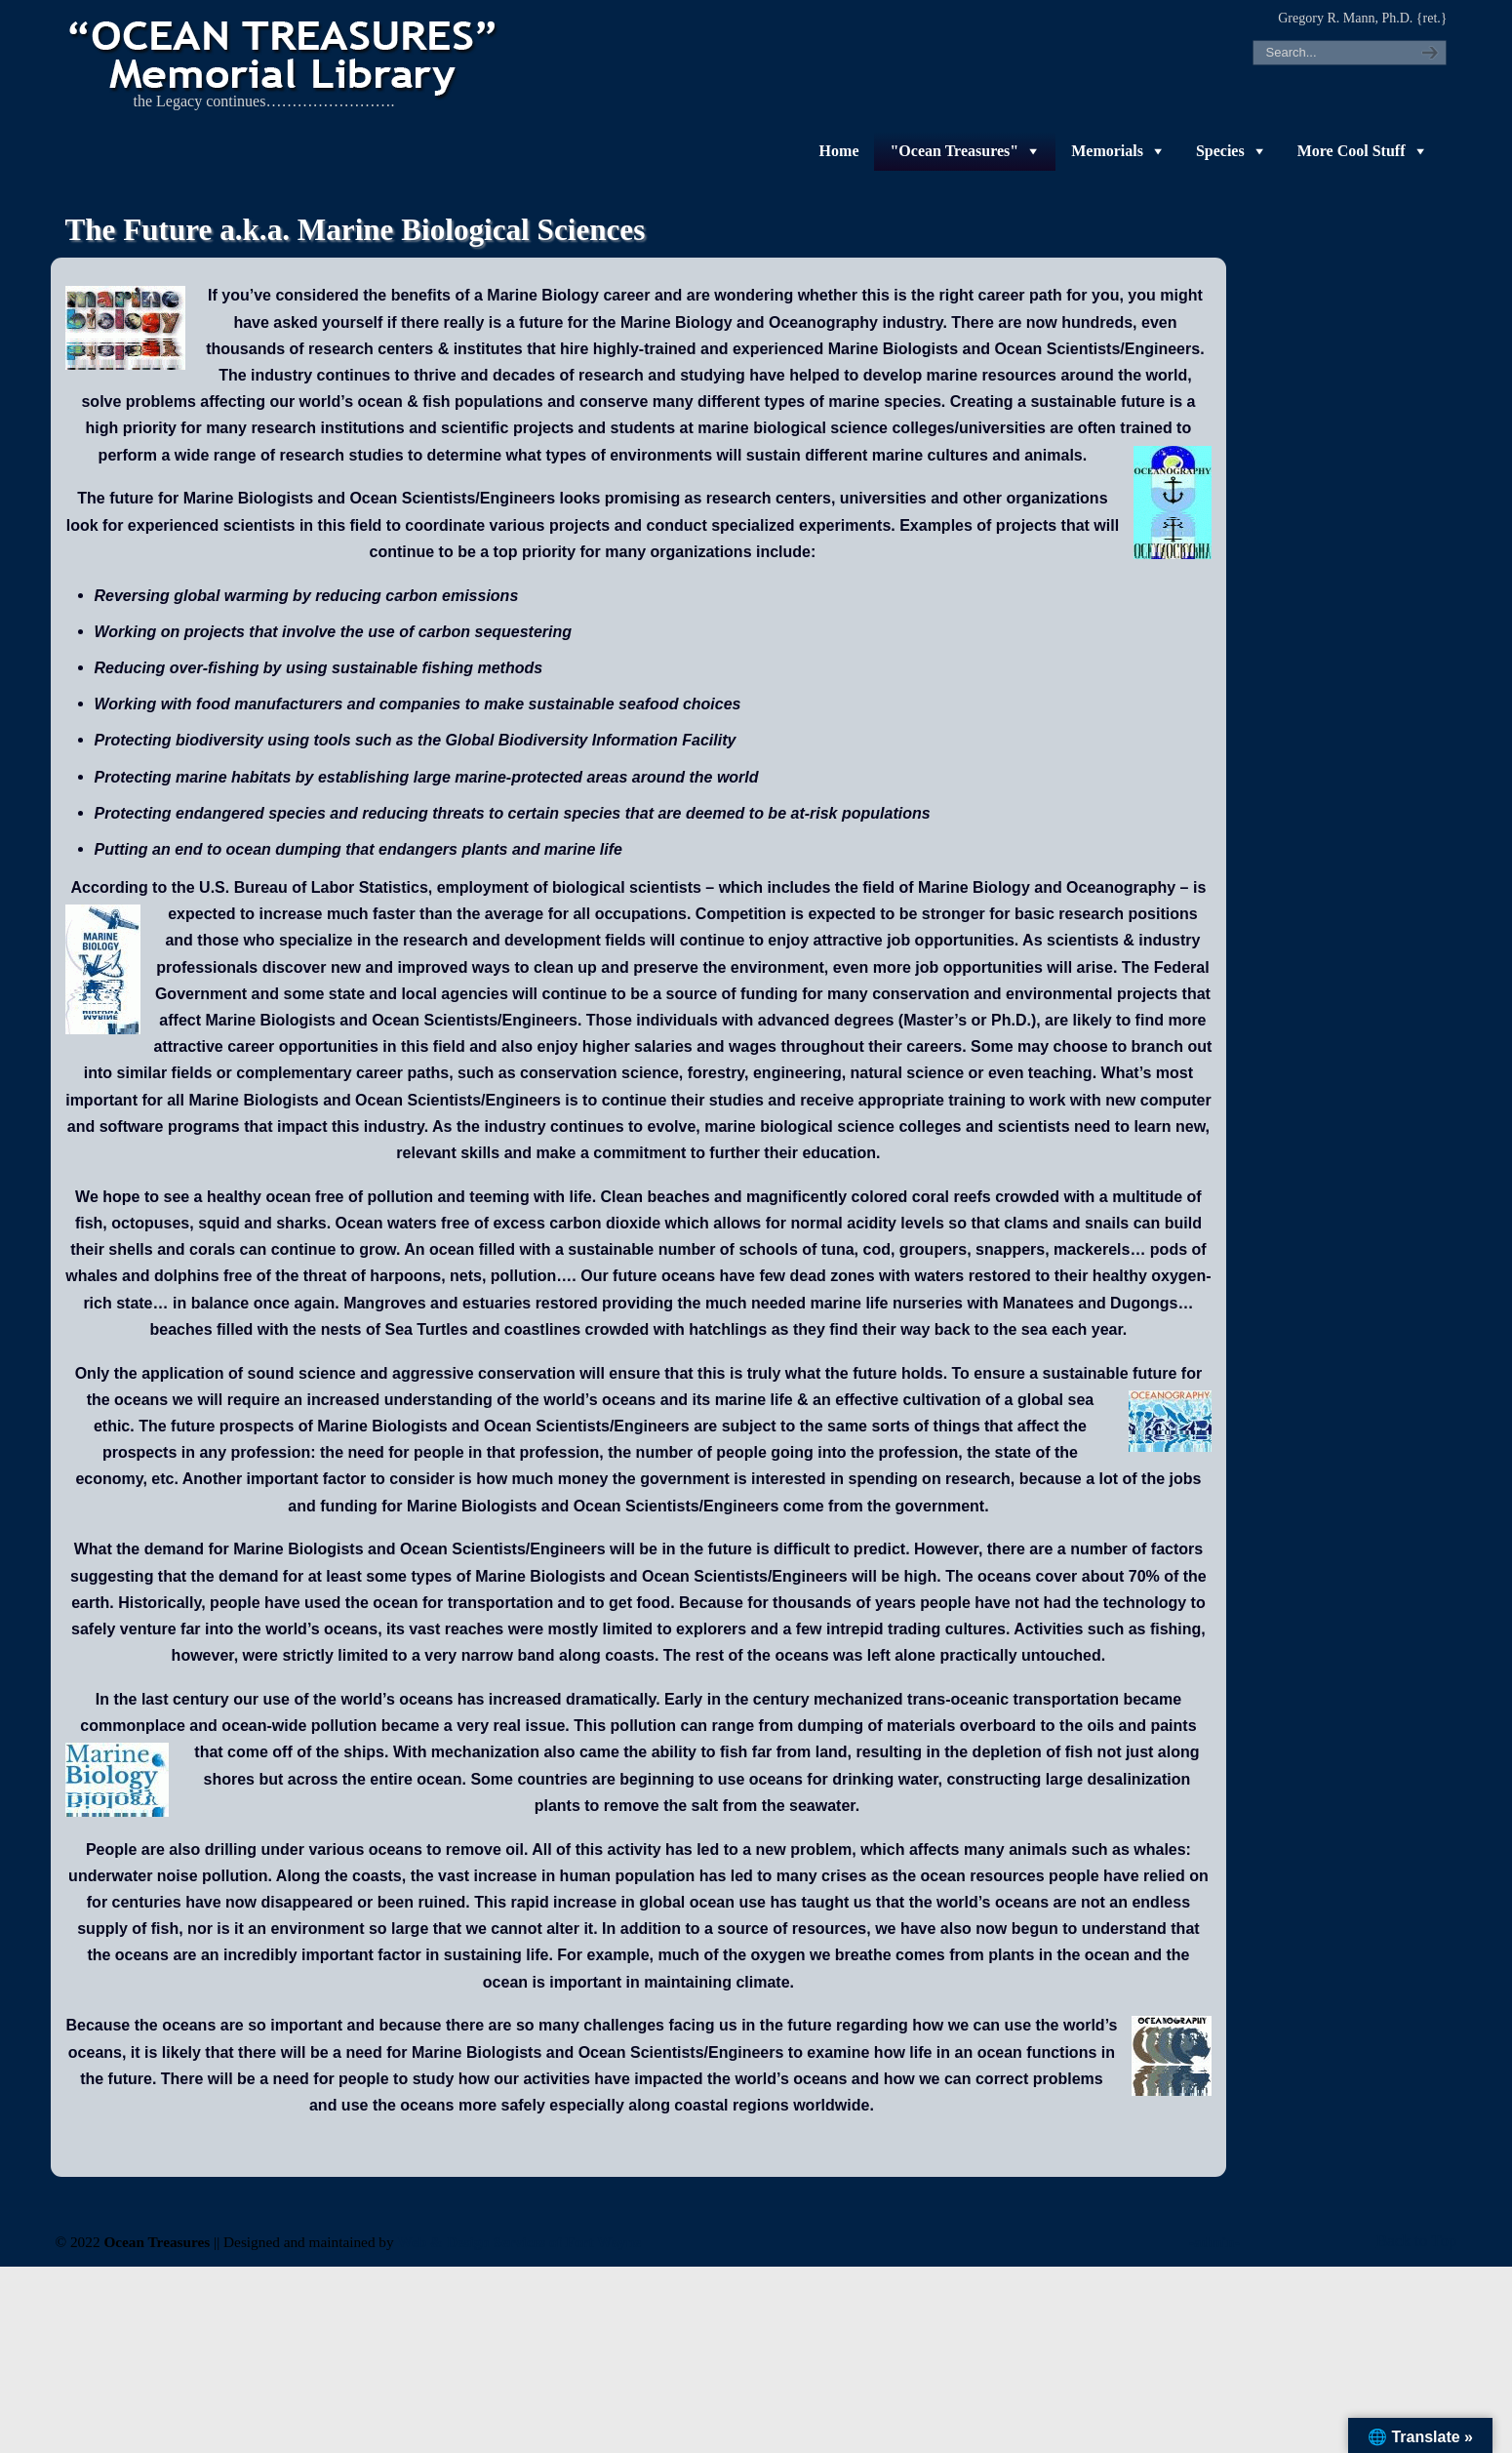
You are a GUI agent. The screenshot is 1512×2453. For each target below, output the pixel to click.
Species (1220, 150)
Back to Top (1416, 2241)
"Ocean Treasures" (954, 150)
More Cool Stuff (1351, 150)
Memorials (1107, 150)
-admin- (1214, 2241)
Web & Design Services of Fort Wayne (520, 2241)
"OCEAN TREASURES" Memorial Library (284, 54)
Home (839, 150)
